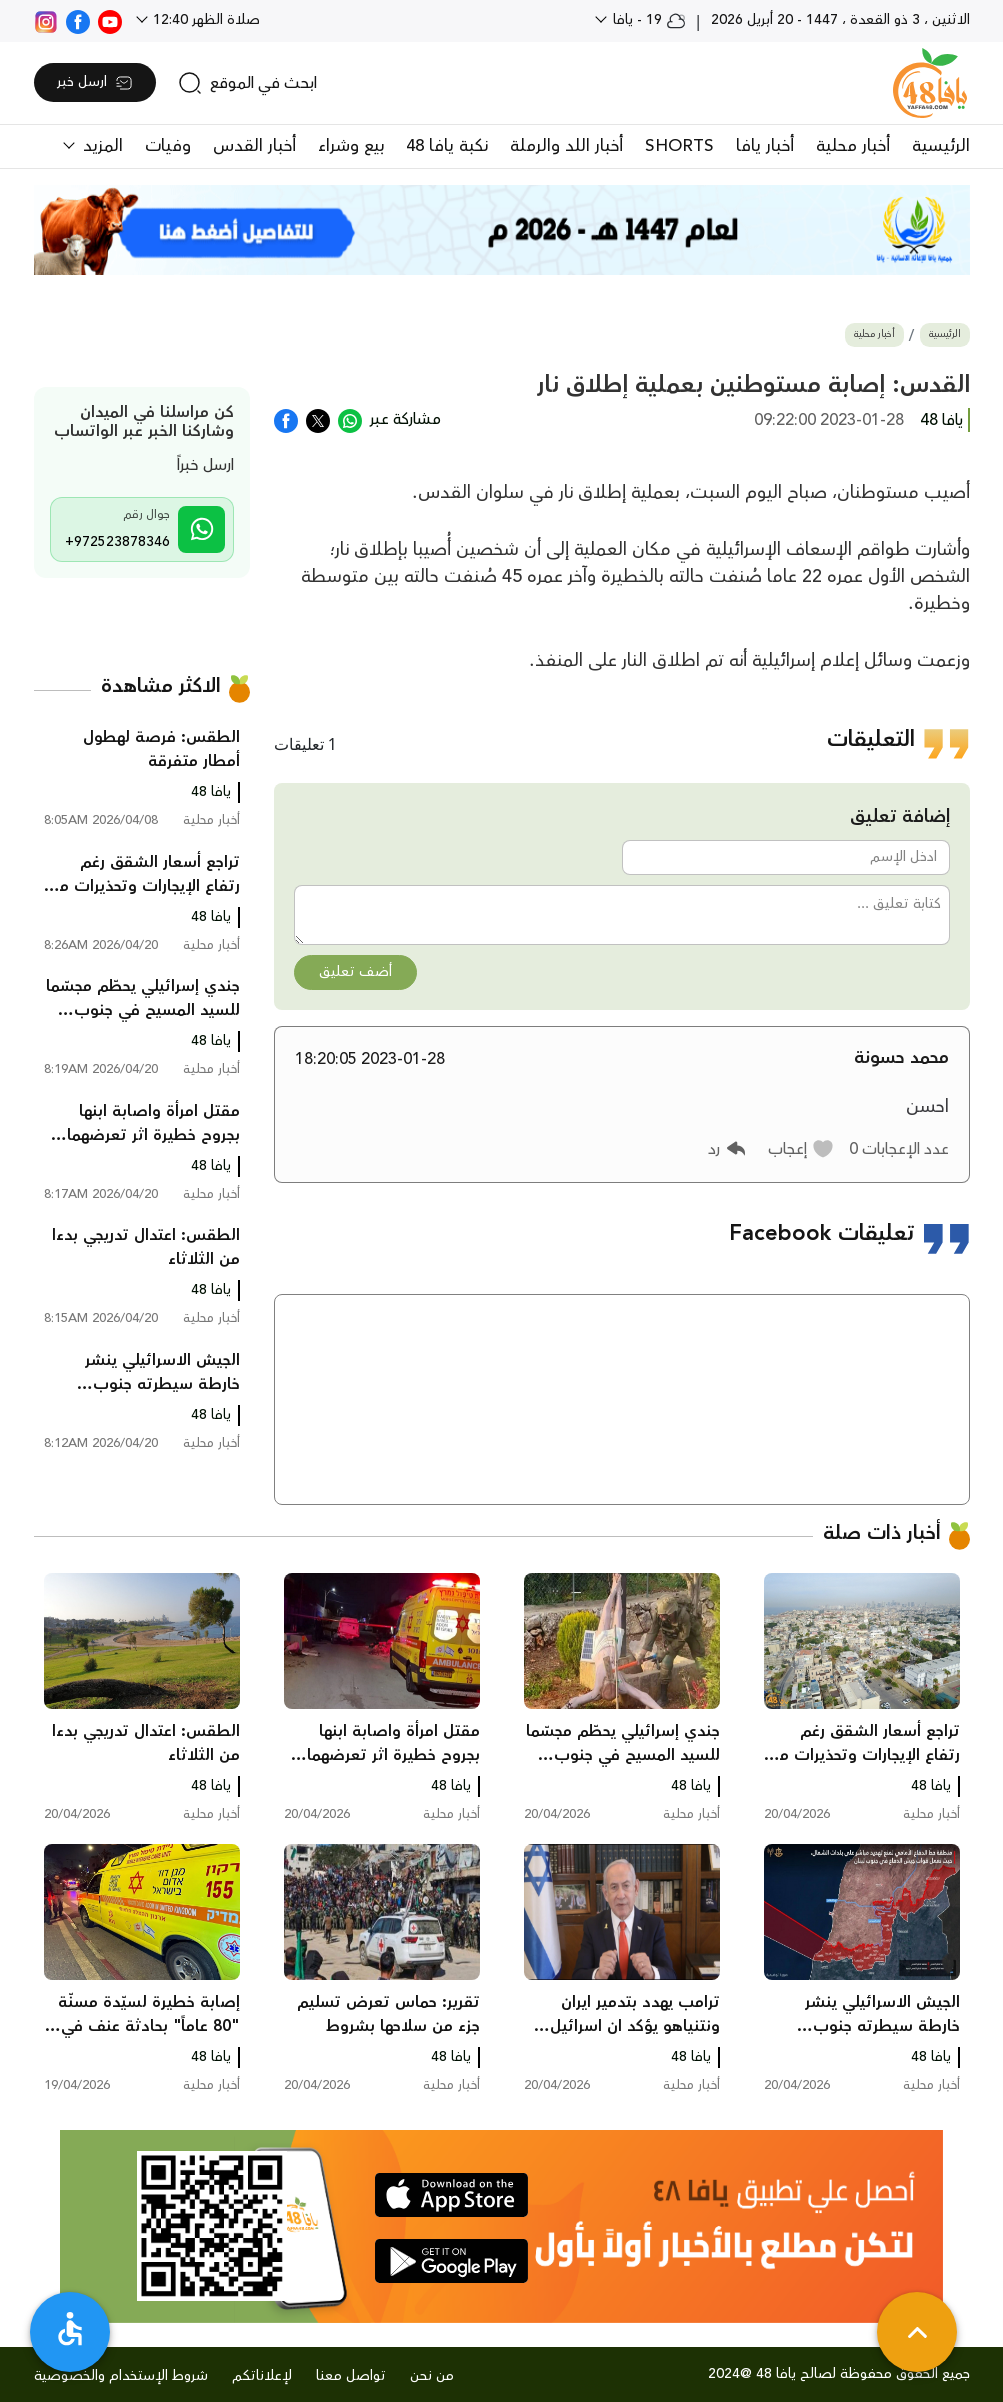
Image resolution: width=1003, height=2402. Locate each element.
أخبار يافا (765, 146)
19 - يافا (647, 20)
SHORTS (679, 146)
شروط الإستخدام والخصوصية (121, 2376)
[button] (801, 1149)
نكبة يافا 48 (447, 146)
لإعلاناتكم (262, 2376)
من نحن (432, 2376)
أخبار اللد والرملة (566, 146)
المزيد (100, 146)
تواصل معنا (351, 2376)
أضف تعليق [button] (355, 972)
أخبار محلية (853, 146)
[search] (247, 83)
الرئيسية (941, 146)
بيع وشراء (351, 146)
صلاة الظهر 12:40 (204, 20)
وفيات (168, 146)
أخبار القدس (254, 146)
